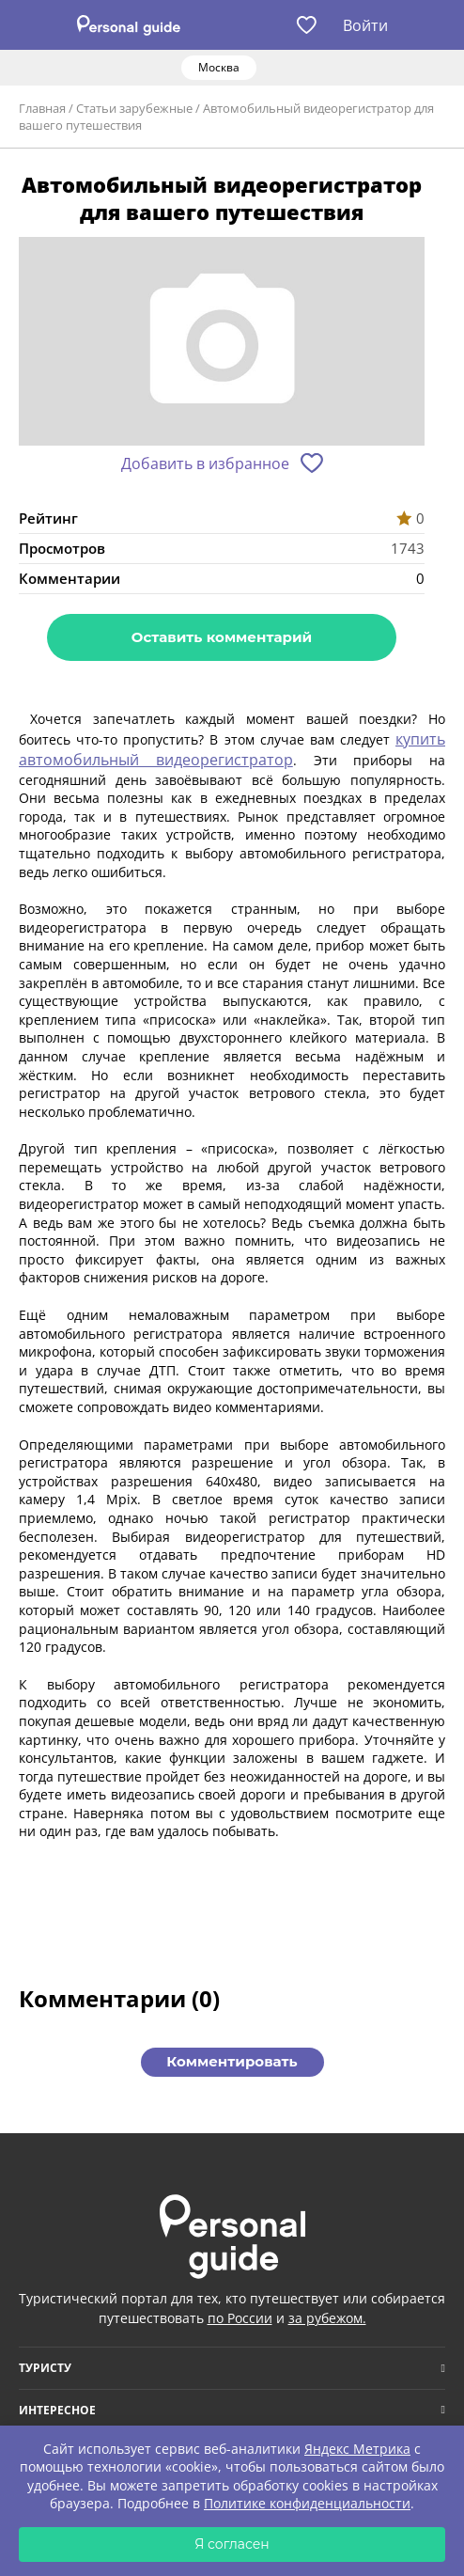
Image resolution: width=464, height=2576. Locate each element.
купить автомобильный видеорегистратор (232, 749)
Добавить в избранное (205, 463)
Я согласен (232, 2544)
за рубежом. (327, 2318)
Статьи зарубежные (134, 108)
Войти (365, 25)
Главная (42, 108)
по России (240, 2318)
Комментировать (231, 2061)
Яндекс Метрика (357, 2449)
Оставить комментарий (221, 637)
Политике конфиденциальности (307, 2503)
